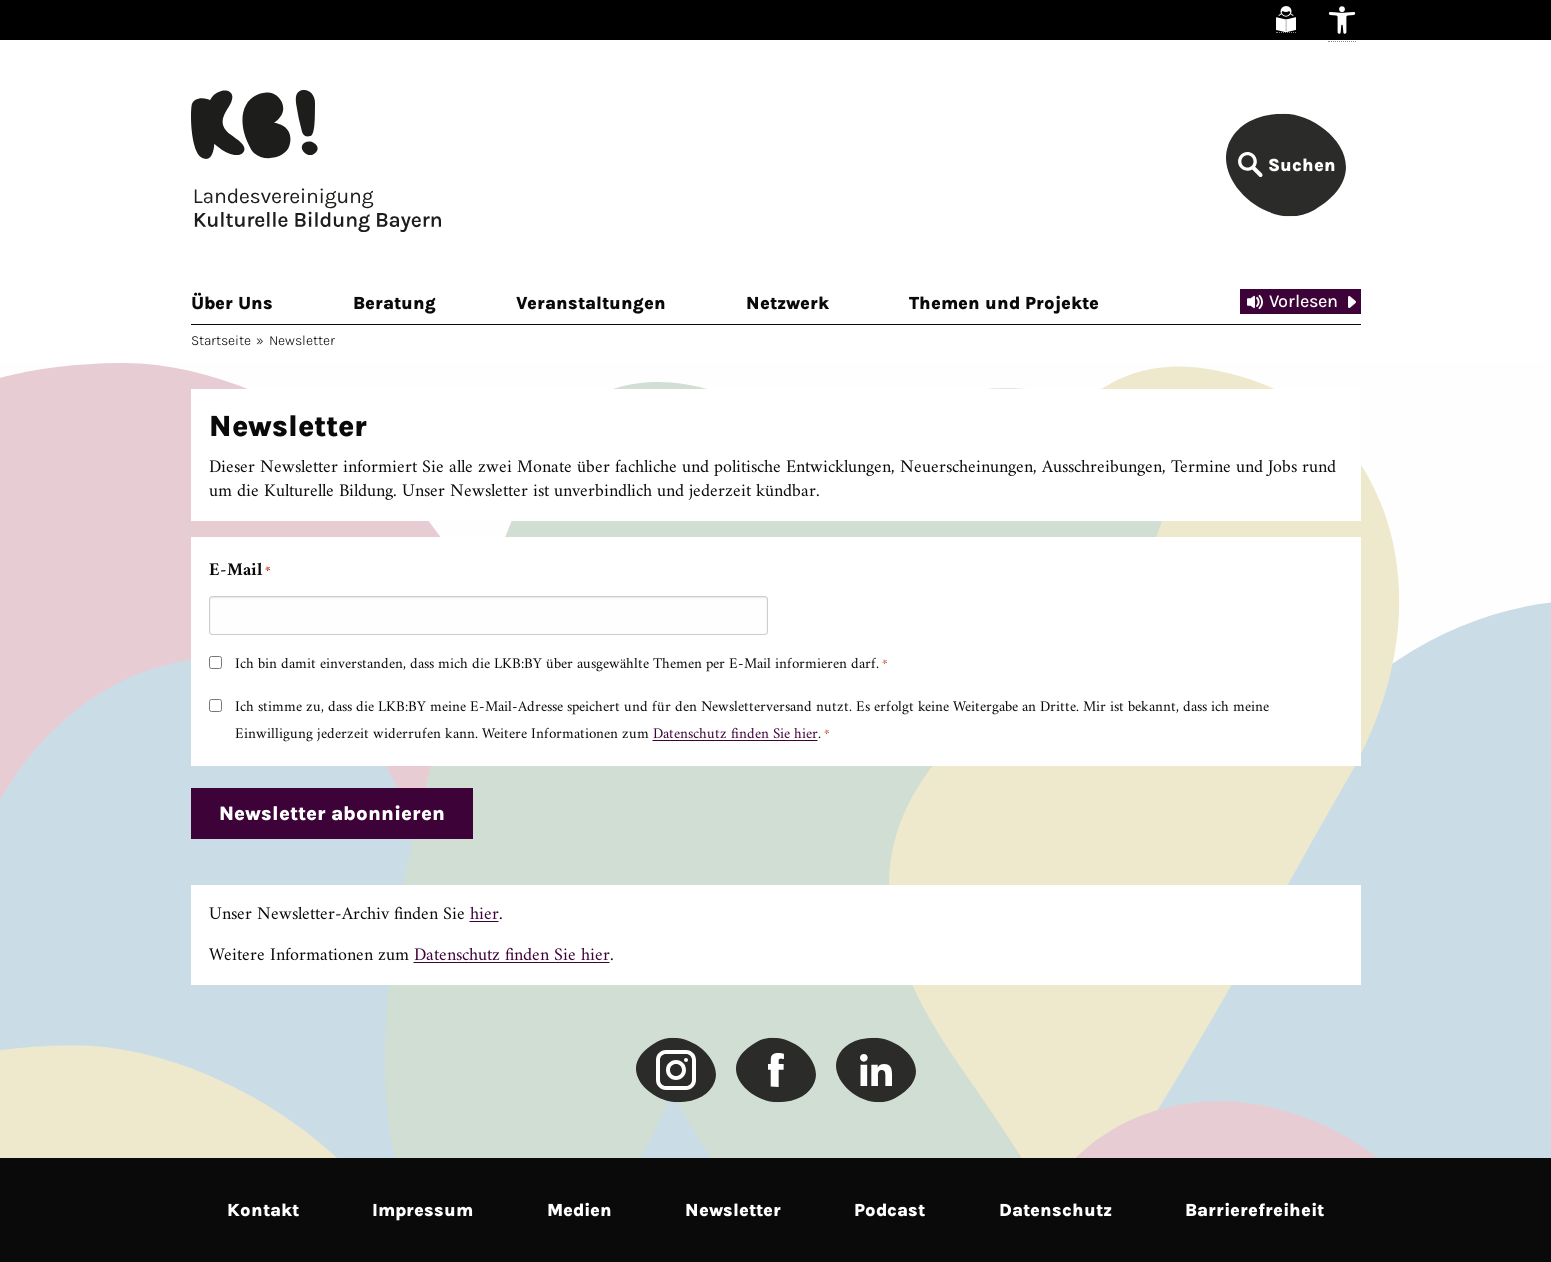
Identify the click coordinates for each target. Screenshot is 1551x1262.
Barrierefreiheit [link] (1254, 1210)
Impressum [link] (422, 1210)
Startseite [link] (221, 340)
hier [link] (484, 914)
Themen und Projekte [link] (1004, 303)
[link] (1286, 19)
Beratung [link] (394, 303)
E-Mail (240, 570)
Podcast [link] (889, 1210)
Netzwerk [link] (787, 303)
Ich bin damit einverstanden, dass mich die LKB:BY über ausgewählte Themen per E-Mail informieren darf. (561, 664)
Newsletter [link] (733, 1210)
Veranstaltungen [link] (591, 303)
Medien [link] (579, 1210)
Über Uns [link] (232, 303)
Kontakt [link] (263, 1210)
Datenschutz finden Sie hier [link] (735, 734)
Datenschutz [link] (1055, 1210)
